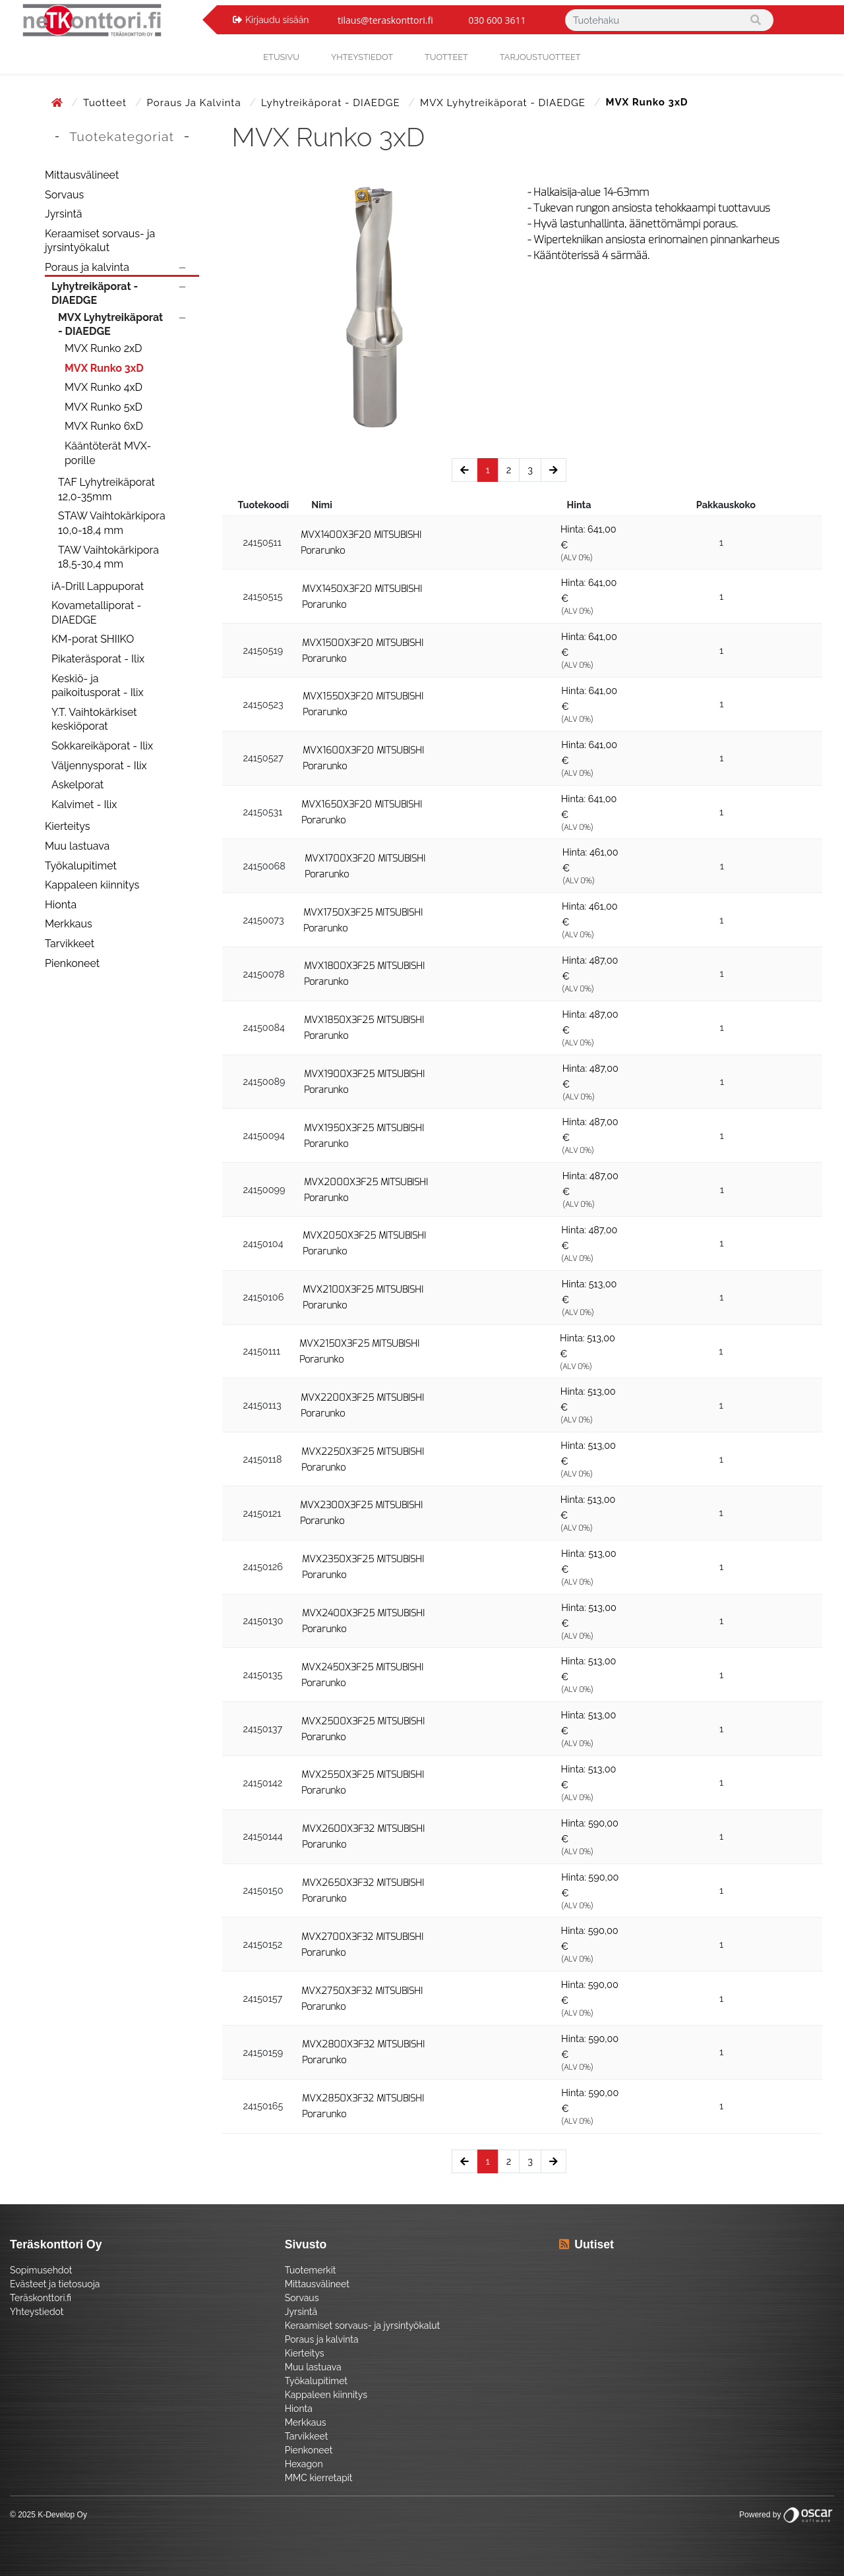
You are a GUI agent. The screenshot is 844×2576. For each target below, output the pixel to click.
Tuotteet (446, 57)
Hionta (60, 904)
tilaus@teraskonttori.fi (385, 20)
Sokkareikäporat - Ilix (102, 746)
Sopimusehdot (41, 2270)
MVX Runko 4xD (103, 387)
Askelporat (77, 784)
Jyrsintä (63, 214)
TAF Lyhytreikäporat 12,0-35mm (106, 489)
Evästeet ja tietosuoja (55, 2284)
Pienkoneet (72, 963)
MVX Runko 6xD (104, 426)
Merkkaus (68, 924)
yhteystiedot (362, 57)
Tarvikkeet (69, 943)
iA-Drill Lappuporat (97, 586)
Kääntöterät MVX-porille (108, 453)
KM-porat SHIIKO (92, 639)
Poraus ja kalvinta (196, 103)
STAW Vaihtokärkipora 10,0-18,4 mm (112, 523)
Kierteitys (67, 826)
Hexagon (304, 2464)
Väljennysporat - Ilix (99, 765)
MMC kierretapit (319, 2478)
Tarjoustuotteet (540, 57)
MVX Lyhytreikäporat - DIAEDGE (504, 103)
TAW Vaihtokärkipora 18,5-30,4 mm (108, 557)
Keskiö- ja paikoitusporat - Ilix (97, 685)
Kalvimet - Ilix (84, 804)
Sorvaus (64, 195)
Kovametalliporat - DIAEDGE (96, 612)
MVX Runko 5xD (103, 407)
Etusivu (281, 57)
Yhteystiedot (37, 2311)
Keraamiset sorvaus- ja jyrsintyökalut (100, 240)
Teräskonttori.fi (40, 2298)
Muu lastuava (77, 846)
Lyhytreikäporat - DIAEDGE (332, 103)
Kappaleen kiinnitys (92, 885)
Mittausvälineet (82, 175)
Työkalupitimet (81, 866)
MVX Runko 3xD (104, 368)
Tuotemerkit (310, 2270)
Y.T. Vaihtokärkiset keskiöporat (94, 719)
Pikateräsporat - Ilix (97, 659)
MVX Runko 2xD (103, 348)
